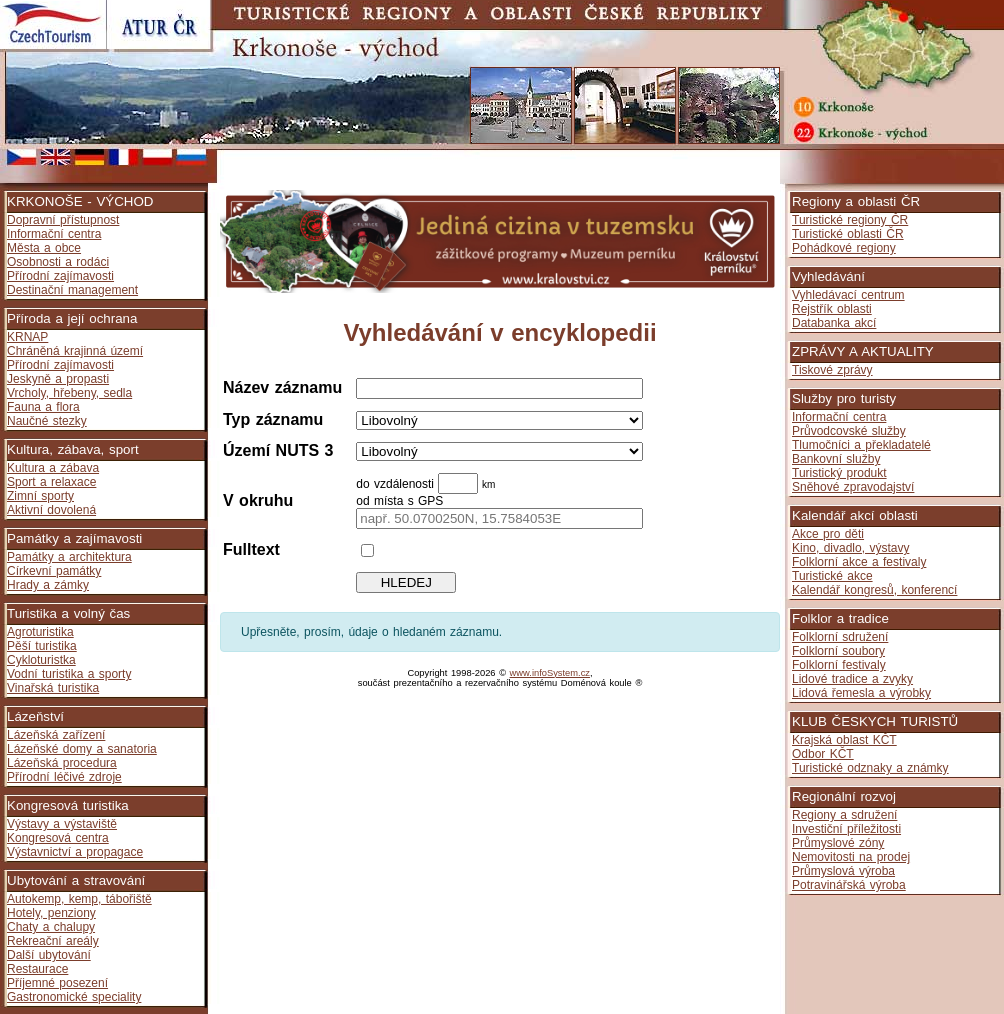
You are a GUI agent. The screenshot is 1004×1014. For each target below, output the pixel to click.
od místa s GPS (399, 501)
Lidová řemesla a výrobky (861, 693)
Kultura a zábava (53, 468)
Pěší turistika (42, 646)
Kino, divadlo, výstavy (850, 548)
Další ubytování (49, 955)
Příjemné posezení (57, 983)
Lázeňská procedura (62, 763)
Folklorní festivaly (839, 665)
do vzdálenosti (397, 484)
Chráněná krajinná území (75, 351)
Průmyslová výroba (843, 871)
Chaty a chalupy (51, 927)
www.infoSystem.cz (550, 673)
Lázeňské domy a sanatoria (82, 749)
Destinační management (72, 290)
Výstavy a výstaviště (62, 824)
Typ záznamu (273, 419)
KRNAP (27, 337)
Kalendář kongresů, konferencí (874, 590)
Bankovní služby (836, 459)
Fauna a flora (43, 407)
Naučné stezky (47, 421)
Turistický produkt (839, 473)
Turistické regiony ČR (850, 220)
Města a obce (44, 248)
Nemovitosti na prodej (851, 857)
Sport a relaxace (51, 482)
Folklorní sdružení (840, 637)
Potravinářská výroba (849, 885)
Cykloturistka (41, 660)
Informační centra (54, 234)
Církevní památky (54, 571)
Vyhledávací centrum (848, 295)
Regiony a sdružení (844, 815)
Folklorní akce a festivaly (859, 562)
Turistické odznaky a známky (870, 768)
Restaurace (37, 969)
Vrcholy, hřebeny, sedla (69, 393)
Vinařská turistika (53, 688)
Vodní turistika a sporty (69, 674)
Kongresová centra (58, 838)
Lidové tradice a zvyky (852, 679)
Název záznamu (282, 387)
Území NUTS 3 (278, 450)
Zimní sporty (40, 496)
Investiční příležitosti (846, 829)
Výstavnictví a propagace (75, 852)
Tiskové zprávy (832, 370)
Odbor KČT (823, 754)
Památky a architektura (69, 557)
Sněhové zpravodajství (853, 487)
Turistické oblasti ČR (848, 234)
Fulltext (251, 549)
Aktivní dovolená (51, 510)
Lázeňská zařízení (56, 735)
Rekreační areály (53, 941)
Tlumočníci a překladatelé (861, 445)
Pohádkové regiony (844, 248)
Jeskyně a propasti (58, 379)
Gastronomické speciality (74, 997)
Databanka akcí (834, 323)
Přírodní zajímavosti (60, 276)
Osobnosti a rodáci (58, 262)
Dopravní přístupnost (63, 220)
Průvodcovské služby (849, 431)
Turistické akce (832, 576)
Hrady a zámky (48, 585)
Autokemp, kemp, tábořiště (79, 899)
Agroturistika (40, 632)
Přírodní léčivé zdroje (64, 777)
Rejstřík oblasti (832, 309)
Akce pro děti (828, 534)
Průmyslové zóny (838, 843)
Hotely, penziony (51, 913)
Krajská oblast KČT (844, 740)
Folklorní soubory (838, 651)
